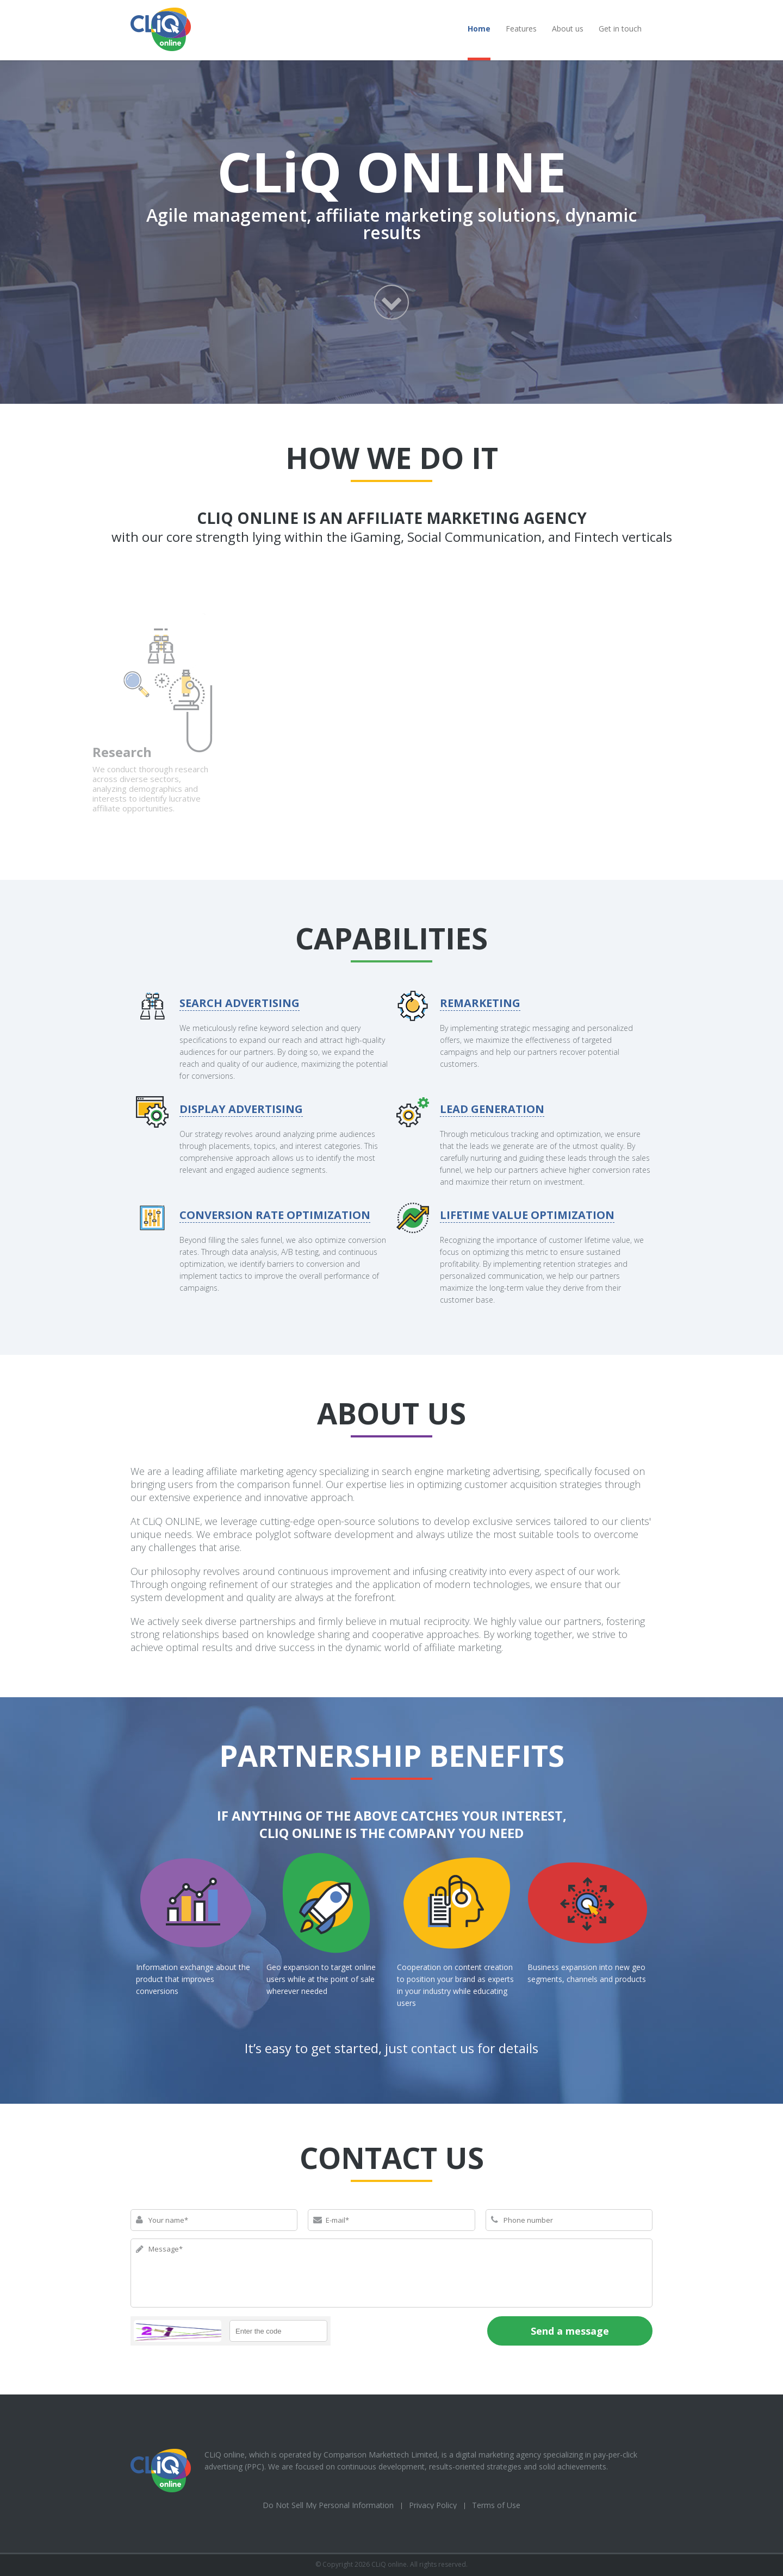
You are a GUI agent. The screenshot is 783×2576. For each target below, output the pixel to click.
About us (567, 28)
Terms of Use (496, 2505)
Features (521, 28)
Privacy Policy (433, 2505)
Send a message (570, 2330)
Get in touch (620, 28)
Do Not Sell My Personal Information (328, 2505)
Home (479, 28)
